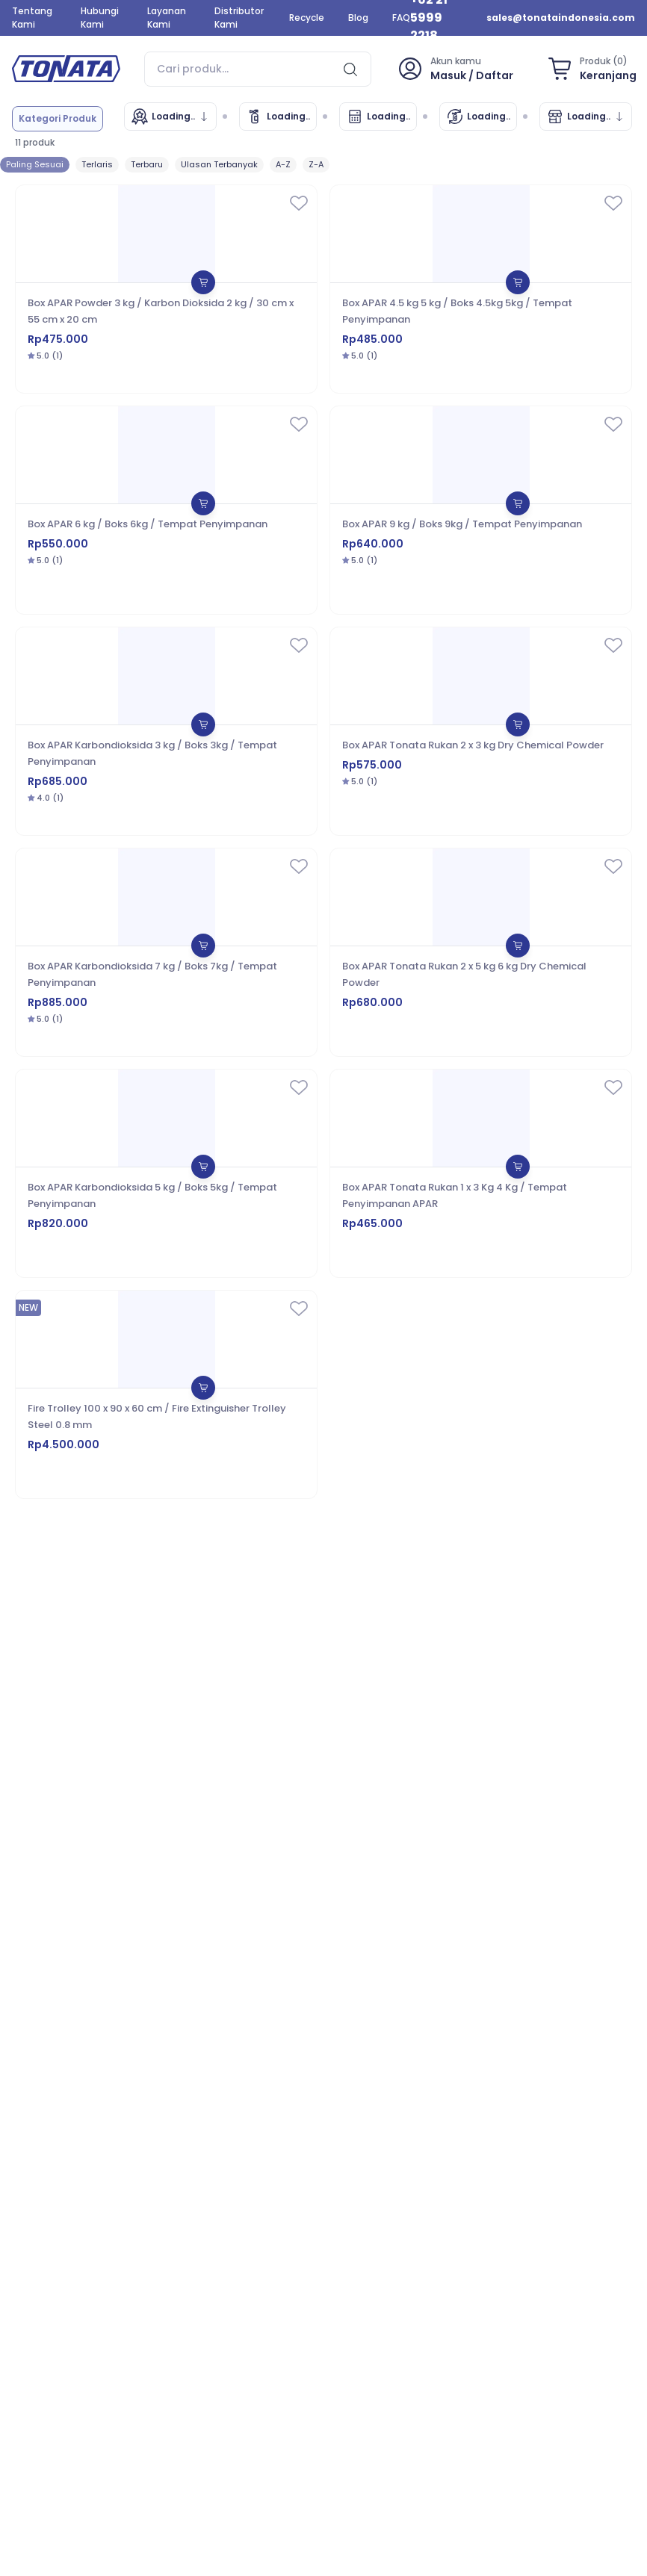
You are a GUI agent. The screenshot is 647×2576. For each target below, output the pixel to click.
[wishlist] (299, 205)
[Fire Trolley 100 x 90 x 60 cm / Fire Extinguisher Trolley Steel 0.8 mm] (166, 1394)
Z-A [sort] (316, 164)
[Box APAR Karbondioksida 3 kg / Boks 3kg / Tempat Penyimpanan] (166, 731)
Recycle (306, 17)
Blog (358, 17)
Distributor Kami (239, 17)
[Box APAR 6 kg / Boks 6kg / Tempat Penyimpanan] (166, 510)
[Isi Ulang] (478, 116)
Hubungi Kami (100, 17)
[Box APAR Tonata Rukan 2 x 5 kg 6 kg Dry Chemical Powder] (480, 952)
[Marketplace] (585, 116)
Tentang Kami (32, 17)
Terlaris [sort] (97, 164)
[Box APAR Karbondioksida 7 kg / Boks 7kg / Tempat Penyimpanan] (166, 952)
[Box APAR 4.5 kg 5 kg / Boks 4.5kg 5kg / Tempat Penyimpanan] (480, 289)
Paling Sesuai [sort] (35, 164)
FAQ (401, 17)
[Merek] (170, 116)
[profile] (455, 69)
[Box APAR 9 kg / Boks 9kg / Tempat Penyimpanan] (480, 510)
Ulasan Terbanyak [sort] (219, 164)
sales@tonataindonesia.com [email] (560, 17)
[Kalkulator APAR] (378, 116)
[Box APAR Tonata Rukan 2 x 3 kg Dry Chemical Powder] (480, 731)
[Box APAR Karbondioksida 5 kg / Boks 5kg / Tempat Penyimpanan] (166, 1173)
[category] (57, 119)
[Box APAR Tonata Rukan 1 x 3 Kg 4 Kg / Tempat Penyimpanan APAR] (480, 1173)
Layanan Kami (166, 17)
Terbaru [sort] (147, 164)
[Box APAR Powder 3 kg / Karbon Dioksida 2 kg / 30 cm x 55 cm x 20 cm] (166, 289)
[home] (66, 68)
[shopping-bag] (590, 69)
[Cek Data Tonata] (278, 116)
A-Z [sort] (283, 164)
